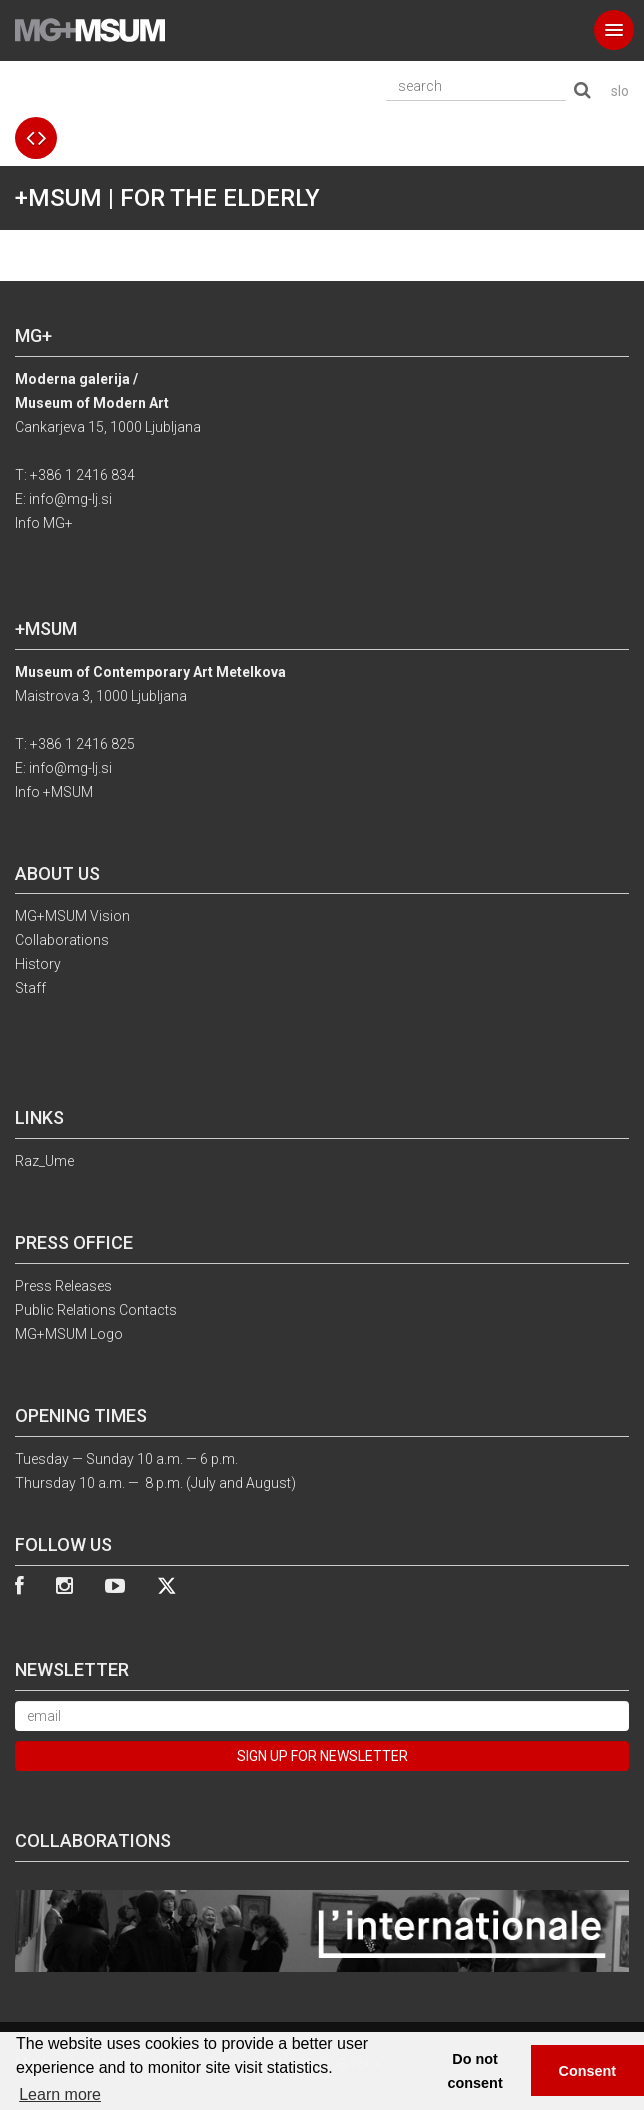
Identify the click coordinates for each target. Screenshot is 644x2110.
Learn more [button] (60, 2094)
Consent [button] (588, 2071)
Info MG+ (44, 523)
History (38, 964)
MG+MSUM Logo (69, 1334)
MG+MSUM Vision (72, 916)
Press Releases (63, 1286)
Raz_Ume (44, 1161)
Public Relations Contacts (96, 1310)
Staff (30, 988)
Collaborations (62, 940)
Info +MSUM (54, 792)
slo (620, 91)
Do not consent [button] (475, 2071)
